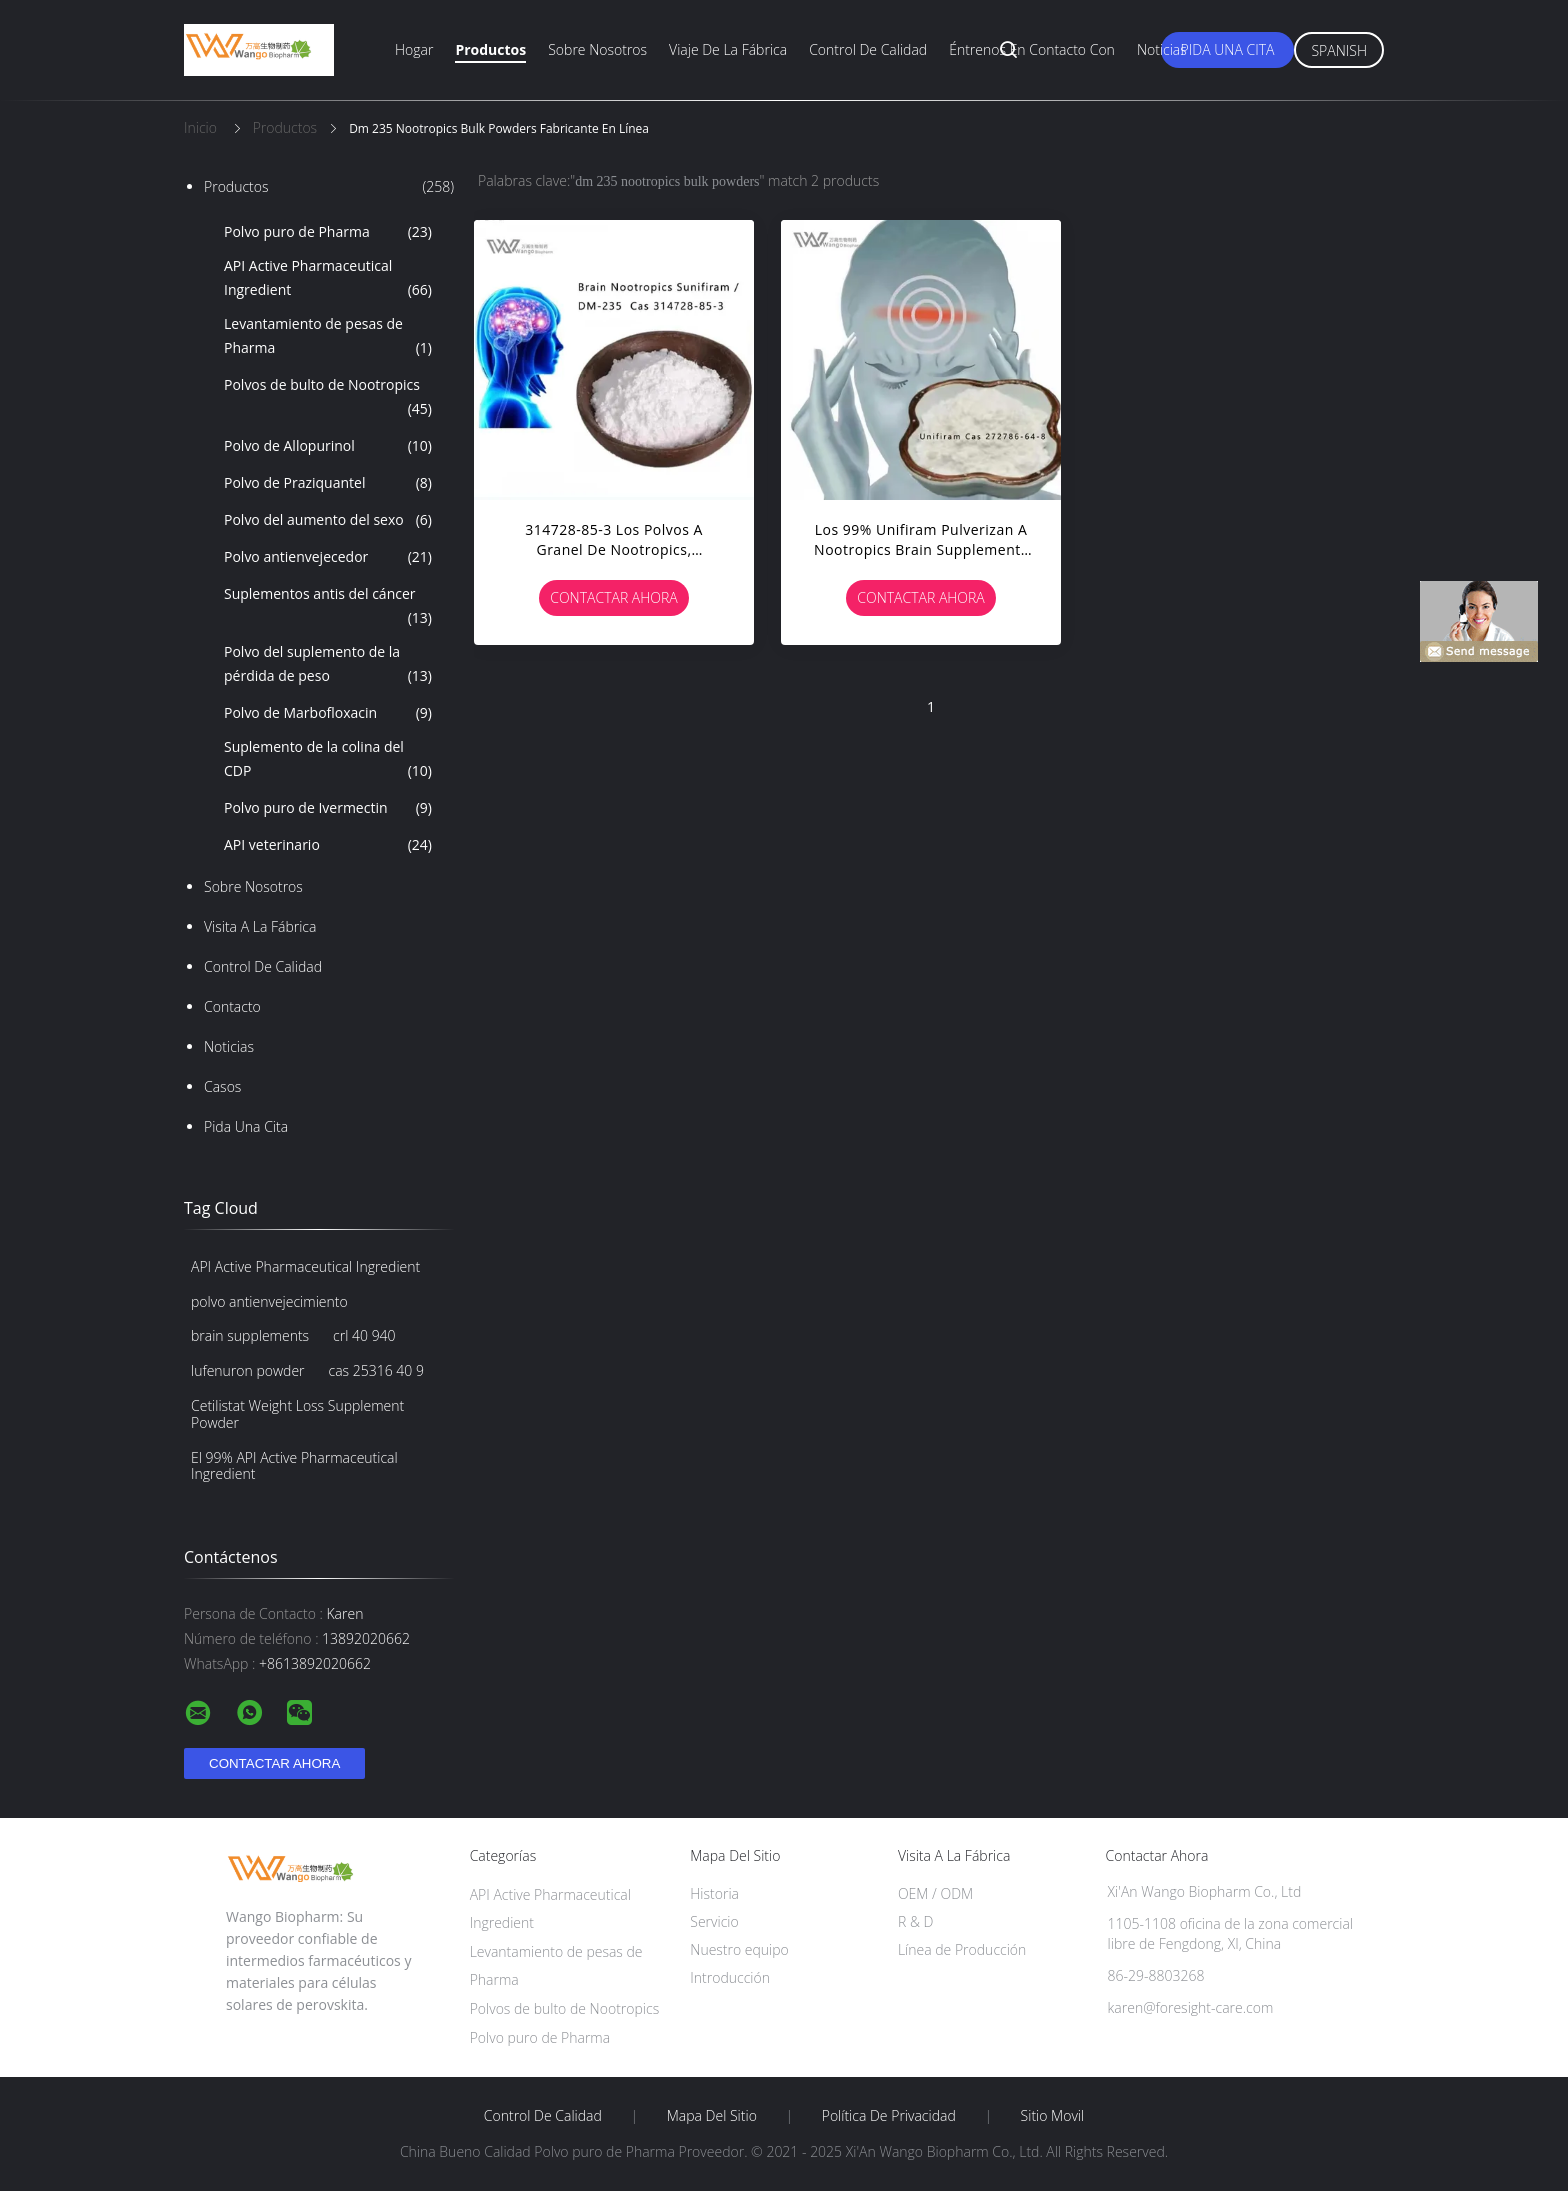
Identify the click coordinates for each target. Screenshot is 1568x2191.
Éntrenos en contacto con (1032, 49)
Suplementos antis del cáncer (328, 607)
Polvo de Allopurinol (328, 446)
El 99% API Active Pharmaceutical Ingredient (294, 1466)
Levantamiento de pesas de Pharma (328, 337)
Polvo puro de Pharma (328, 232)
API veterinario (328, 845)
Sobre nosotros (597, 49)
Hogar (414, 49)
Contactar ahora (614, 597)
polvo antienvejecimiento (269, 1301)
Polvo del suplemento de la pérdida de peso (328, 665)
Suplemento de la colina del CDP (328, 760)
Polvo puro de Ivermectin (328, 808)
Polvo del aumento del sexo (328, 520)
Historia (714, 1893)
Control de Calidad (263, 966)
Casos (222, 1086)
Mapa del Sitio (712, 2116)
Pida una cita (1228, 49)
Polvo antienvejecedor (328, 557)
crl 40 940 (364, 1335)
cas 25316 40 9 (376, 1370)
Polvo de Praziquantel (328, 483)
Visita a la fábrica (260, 926)
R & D (915, 1921)
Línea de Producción (962, 1949)
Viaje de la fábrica (728, 49)
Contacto (232, 1006)
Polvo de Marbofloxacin (328, 713)
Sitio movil (1053, 2116)
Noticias (1162, 49)
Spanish (1339, 50)
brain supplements (250, 1335)
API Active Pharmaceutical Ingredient (328, 279)
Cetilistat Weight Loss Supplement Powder (297, 1414)
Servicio (714, 1921)
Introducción (730, 1977)
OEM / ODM (935, 1893)
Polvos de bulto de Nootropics (328, 398)
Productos (490, 49)
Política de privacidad (889, 2116)
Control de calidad (868, 49)
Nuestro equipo (739, 1949)
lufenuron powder (248, 1370)
